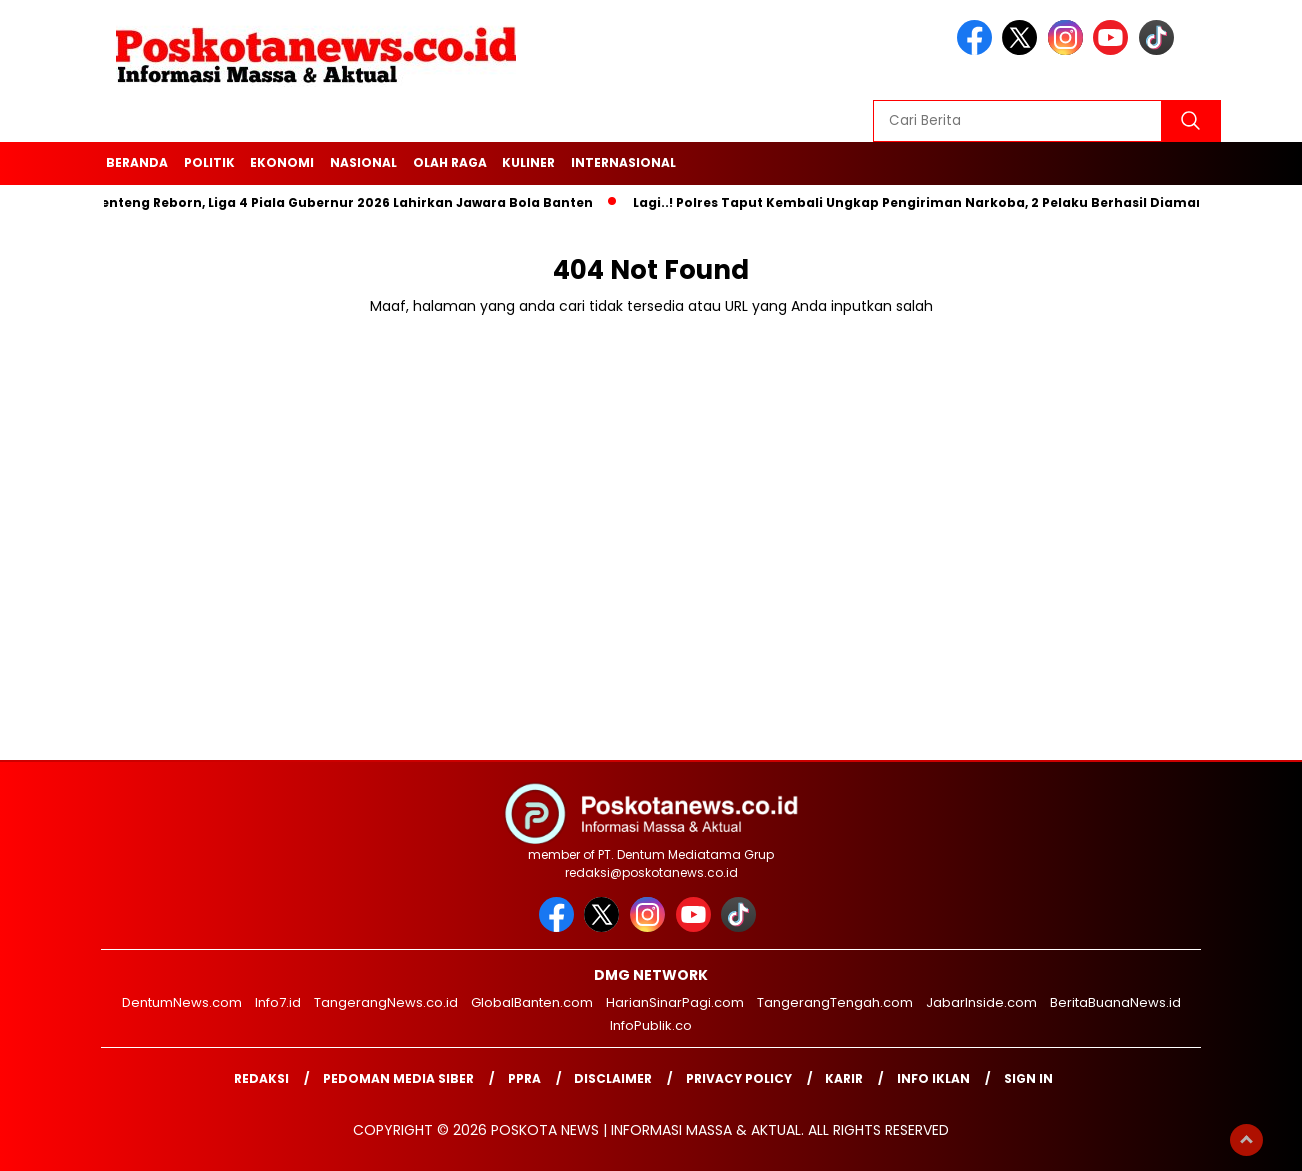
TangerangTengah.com (835, 1002)
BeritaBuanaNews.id (1115, 1002)
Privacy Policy (739, 1078)
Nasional (363, 162)
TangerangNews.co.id (386, 1002)
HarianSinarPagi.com (675, 1002)
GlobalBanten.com (532, 1002)
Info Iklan (933, 1078)
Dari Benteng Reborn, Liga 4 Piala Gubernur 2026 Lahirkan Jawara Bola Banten (330, 202)
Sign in (1028, 1078)
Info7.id (278, 1002)
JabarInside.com (981, 1002)
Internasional (623, 162)
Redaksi (261, 1078)
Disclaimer (613, 1078)
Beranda (137, 162)
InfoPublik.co (651, 1025)
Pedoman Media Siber (398, 1078)
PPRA (524, 1078)
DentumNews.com (182, 1002)
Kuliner (528, 162)
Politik (209, 162)
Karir (844, 1078)
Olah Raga (450, 162)
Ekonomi (282, 162)
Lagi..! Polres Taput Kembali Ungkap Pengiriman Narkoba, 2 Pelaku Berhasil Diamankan (936, 202)
